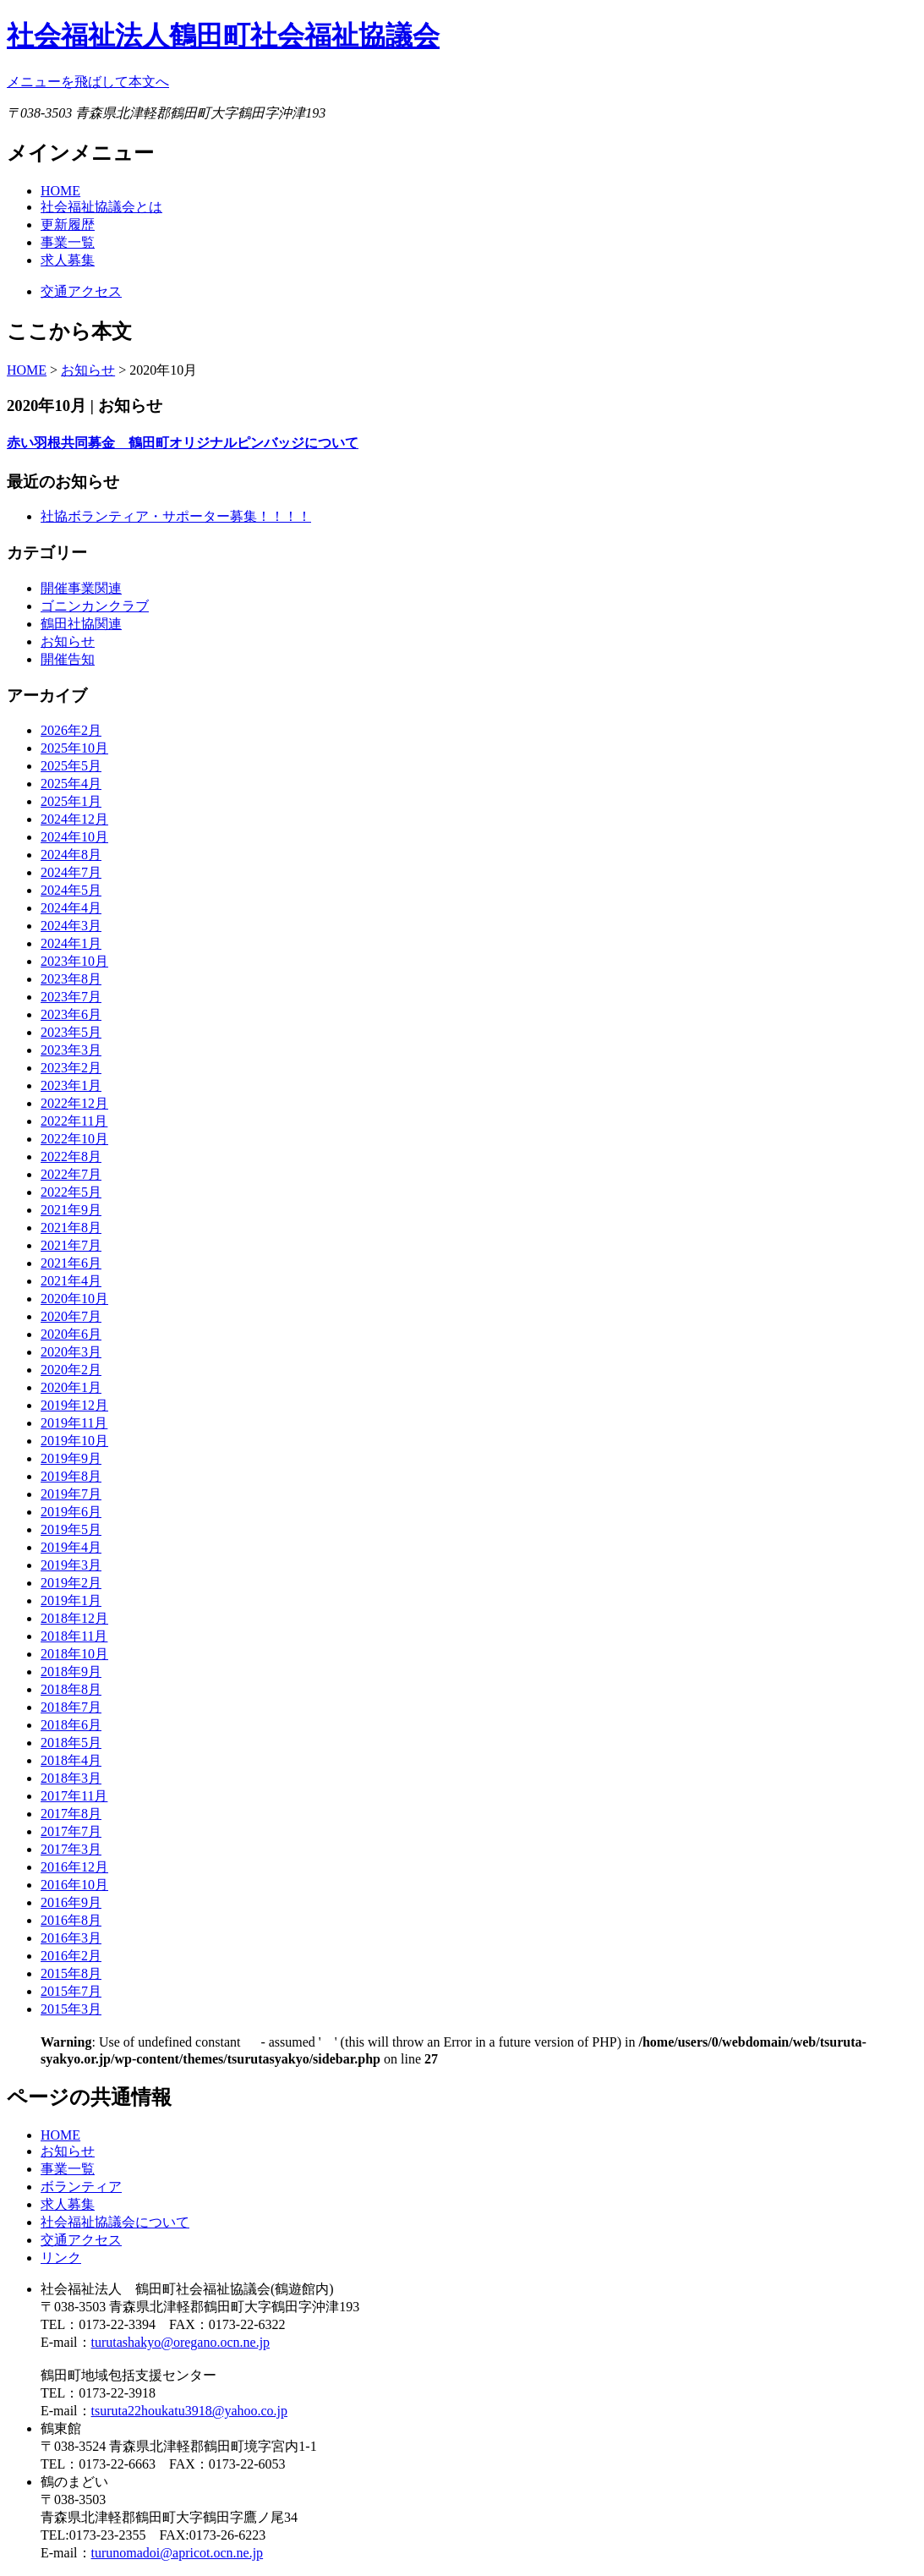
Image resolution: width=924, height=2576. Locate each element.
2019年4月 (71, 1547)
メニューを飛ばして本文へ (88, 81)
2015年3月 (71, 2009)
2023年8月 (71, 979)
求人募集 (68, 260)
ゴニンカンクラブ (95, 606)
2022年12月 (74, 1103)
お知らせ (88, 370)
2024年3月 (71, 925)
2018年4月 (71, 1760)
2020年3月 (71, 1352)
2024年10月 (74, 837)
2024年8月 (71, 854)
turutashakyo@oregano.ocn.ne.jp (181, 2342)
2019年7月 (71, 1494)
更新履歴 (68, 224)
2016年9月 (71, 1902)
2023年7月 (71, 996)
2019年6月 (71, 1511)
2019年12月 (74, 1405)
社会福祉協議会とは (101, 207)
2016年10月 (74, 1884)
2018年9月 (71, 1671)
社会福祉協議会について (115, 2222)
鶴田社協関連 (81, 624)
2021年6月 (71, 1263)
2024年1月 (71, 943)
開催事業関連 (81, 588)
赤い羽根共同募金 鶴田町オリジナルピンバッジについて (182, 443)
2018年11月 (74, 1636)
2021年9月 (71, 1210)
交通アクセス (81, 291)
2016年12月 (74, 1867)
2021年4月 (71, 1281)
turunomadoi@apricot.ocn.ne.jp (177, 2553)
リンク (61, 2257)
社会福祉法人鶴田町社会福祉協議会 (223, 35)
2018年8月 (71, 1689)
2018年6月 (71, 1725)
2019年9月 (71, 1458)
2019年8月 (71, 1476)
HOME (60, 191)
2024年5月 (71, 890)
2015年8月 (71, 1973)
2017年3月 (71, 1849)
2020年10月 (74, 1298)
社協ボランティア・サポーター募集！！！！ (176, 516)
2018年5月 (71, 1742)
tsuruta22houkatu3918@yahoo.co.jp (189, 2410)
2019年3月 (71, 1565)
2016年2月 (71, 1955)
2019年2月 (71, 1583)
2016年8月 (71, 1920)
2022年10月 (74, 1139)
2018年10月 (74, 1654)
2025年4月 (71, 783)
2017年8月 (71, 1813)
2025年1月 (71, 801)
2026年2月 (71, 730)
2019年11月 (74, 1423)
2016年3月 (71, 1938)
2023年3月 (71, 1050)
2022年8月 (71, 1156)
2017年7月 (71, 1831)
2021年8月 (71, 1227)
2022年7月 (71, 1174)
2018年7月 (71, 1707)
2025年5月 (71, 766)
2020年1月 (71, 1387)
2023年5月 (71, 1032)
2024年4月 (71, 908)
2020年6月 (71, 1334)
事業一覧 (68, 242)
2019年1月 (71, 1600)
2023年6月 (71, 1014)
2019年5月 (71, 1529)
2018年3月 (71, 1778)
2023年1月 (71, 1085)
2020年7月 (71, 1316)
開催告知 (68, 659)
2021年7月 (71, 1245)
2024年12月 (74, 819)
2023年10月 (74, 961)
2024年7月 (71, 872)
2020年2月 (71, 1369)
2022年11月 (74, 1121)
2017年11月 (74, 1796)
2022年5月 (71, 1192)
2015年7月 (71, 1991)
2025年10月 (74, 748)
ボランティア (81, 2186)
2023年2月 (71, 1068)
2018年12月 (74, 1618)
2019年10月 (74, 1440)
